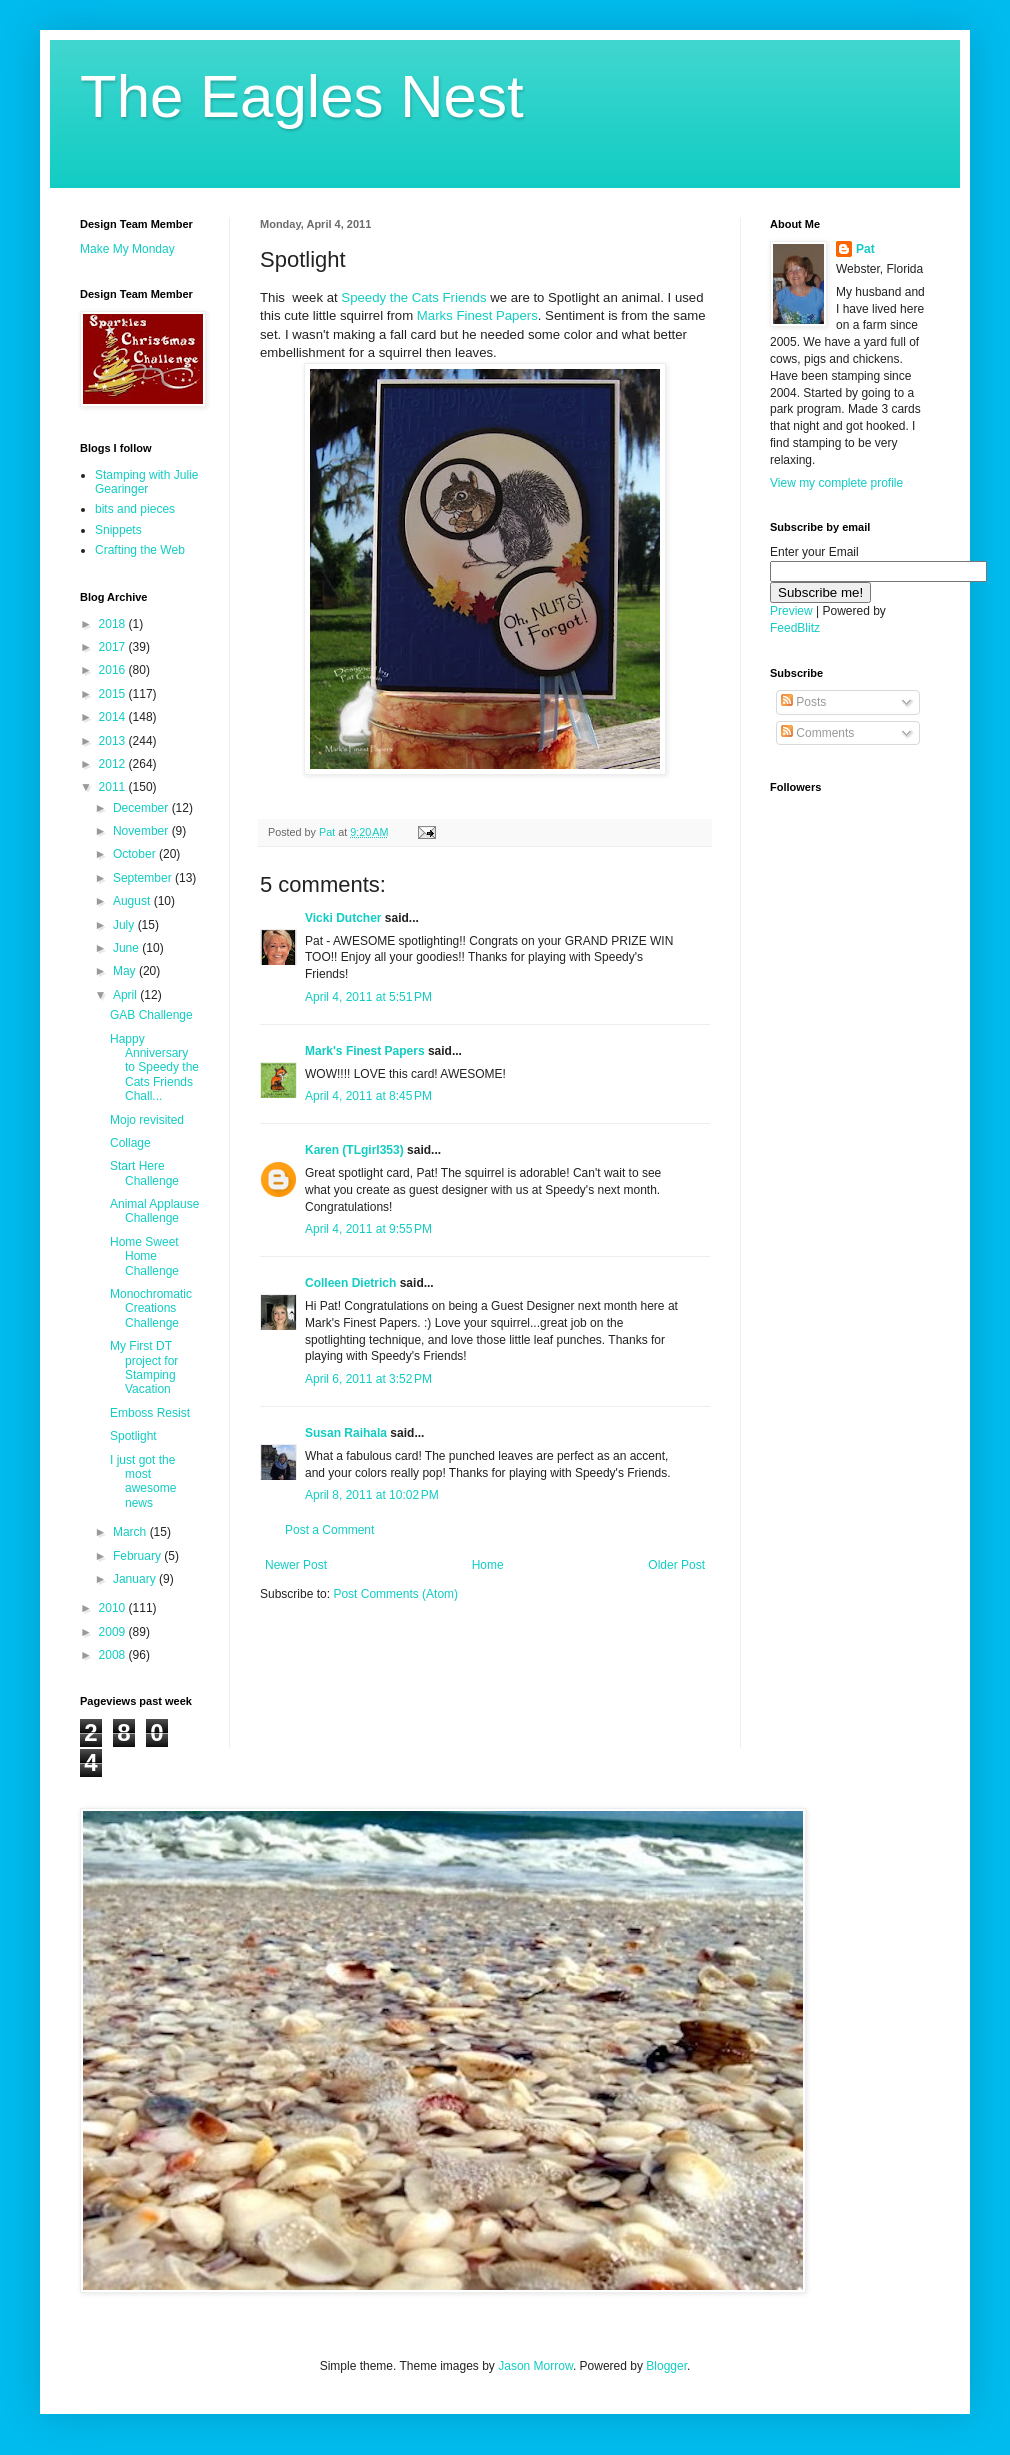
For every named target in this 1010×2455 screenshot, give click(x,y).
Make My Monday (127, 249)
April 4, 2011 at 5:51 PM (368, 997)
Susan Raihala (346, 1433)
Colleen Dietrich (350, 1283)
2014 (114, 717)
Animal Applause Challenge (154, 1211)
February (138, 1556)
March (131, 1532)
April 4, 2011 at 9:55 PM (368, 1229)
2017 (114, 647)
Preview (791, 611)
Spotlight (133, 1436)
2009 (114, 1632)
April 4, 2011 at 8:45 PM (368, 1096)
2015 (114, 694)
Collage (130, 1143)
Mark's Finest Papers (365, 1051)
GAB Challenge (151, 1015)
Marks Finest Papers (477, 315)
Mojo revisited (147, 1120)
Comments (817, 733)
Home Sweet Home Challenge (144, 1256)
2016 (114, 670)
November (142, 831)
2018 (114, 624)
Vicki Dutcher (343, 918)
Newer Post (296, 1565)
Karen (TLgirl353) (354, 1150)
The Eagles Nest (302, 96)
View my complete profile (836, 483)
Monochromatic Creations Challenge (151, 1308)
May (126, 971)
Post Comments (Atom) (395, 1594)
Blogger (666, 2366)
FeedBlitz (795, 628)
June (127, 948)
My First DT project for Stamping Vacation (144, 1367)
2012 (114, 764)
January (136, 1579)
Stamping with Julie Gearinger (146, 482)
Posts (803, 702)
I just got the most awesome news (143, 1481)
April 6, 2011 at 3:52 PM (368, 1379)
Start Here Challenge (144, 1173)
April (126, 995)
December (142, 808)
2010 (114, 1608)
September (144, 878)
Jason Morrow (535, 2366)
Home (488, 1565)
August (133, 901)
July (125, 925)
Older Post (676, 1565)
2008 (114, 1655)
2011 (114, 787)
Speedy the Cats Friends (413, 297)
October (136, 854)
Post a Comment (329, 1530)
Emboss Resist (150, 1413)
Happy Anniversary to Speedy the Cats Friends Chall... (154, 1068)
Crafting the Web (140, 550)
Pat (865, 249)
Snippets (118, 530)
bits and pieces (135, 509)
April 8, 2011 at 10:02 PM (372, 1495)
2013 (114, 741)
